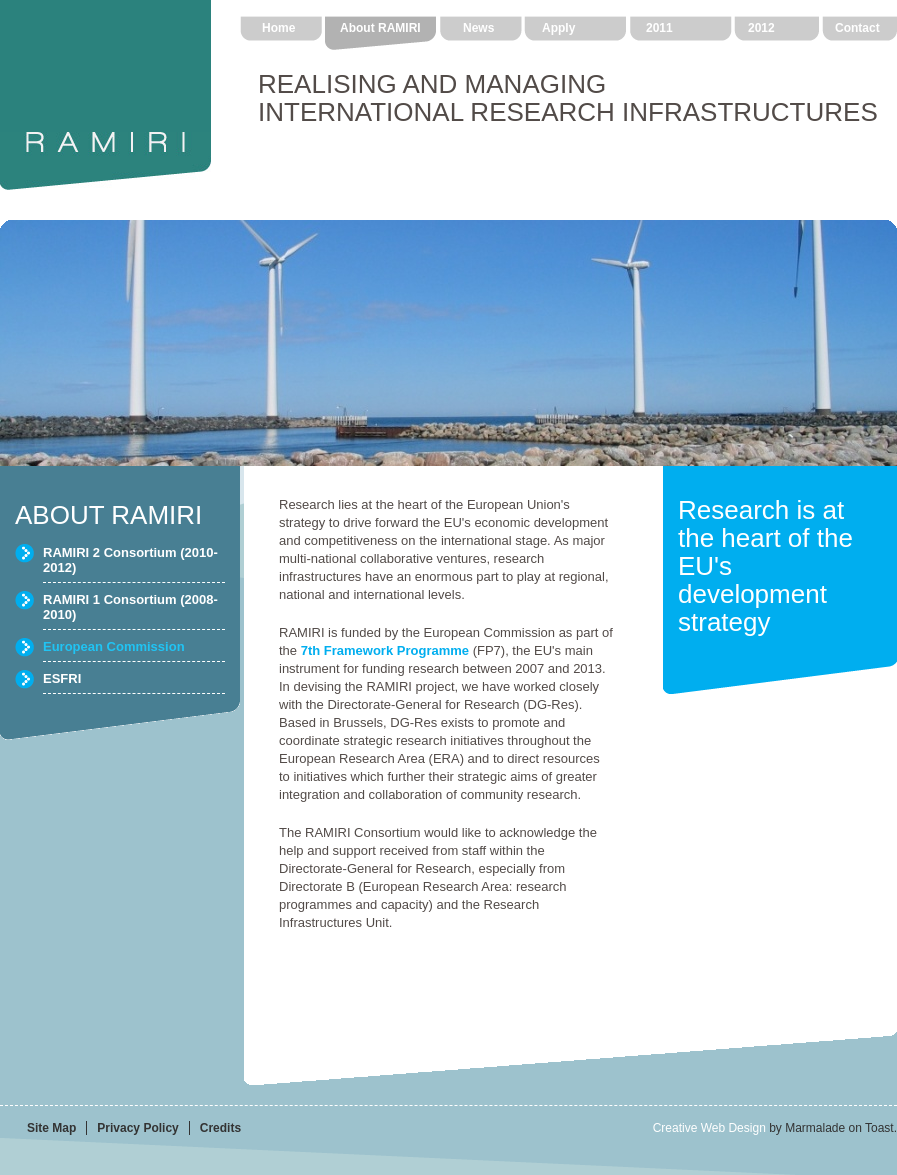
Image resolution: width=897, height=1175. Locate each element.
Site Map (51, 1128)
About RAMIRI (380, 28)
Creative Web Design (709, 1128)
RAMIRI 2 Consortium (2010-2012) (130, 560)
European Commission (114, 646)
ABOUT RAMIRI (108, 515)
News (478, 28)
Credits (220, 1128)
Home (278, 28)
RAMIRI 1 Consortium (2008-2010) (130, 607)
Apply (558, 28)
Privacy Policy (137, 1128)
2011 (659, 28)
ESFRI (62, 678)
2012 (761, 28)
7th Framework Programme (385, 650)
